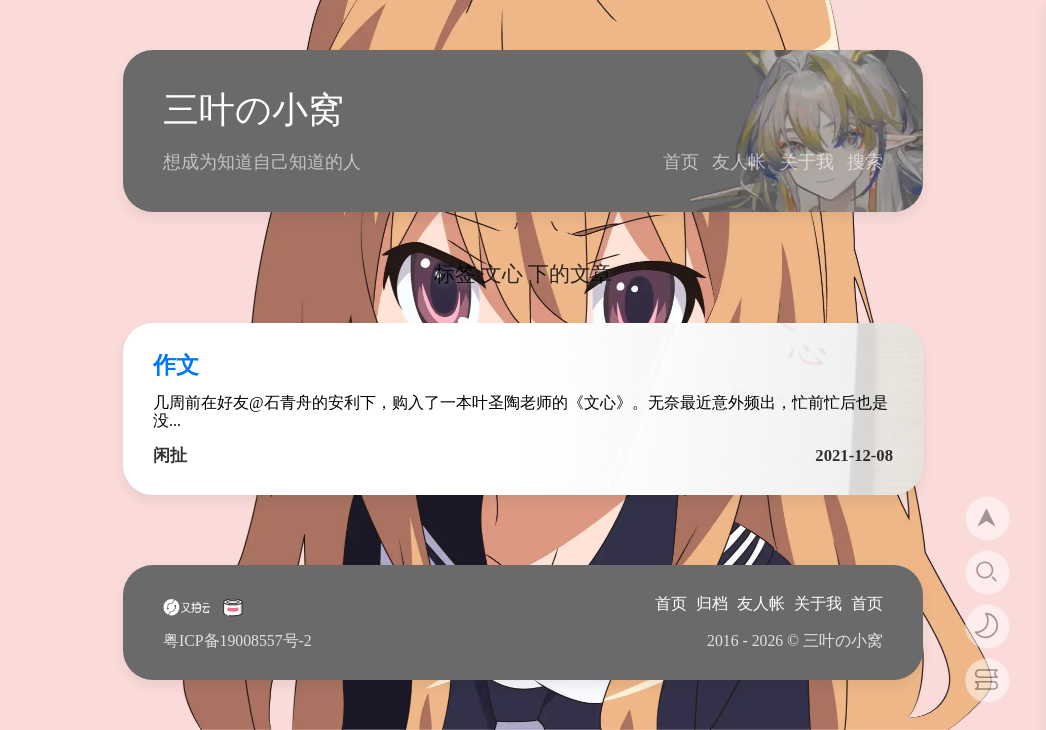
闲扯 (170, 455)
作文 (176, 365)
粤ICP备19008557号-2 (237, 640)
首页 (681, 162)
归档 (712, 603)
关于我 (807, 162)
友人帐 (739, 162)
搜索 (865, 162)
